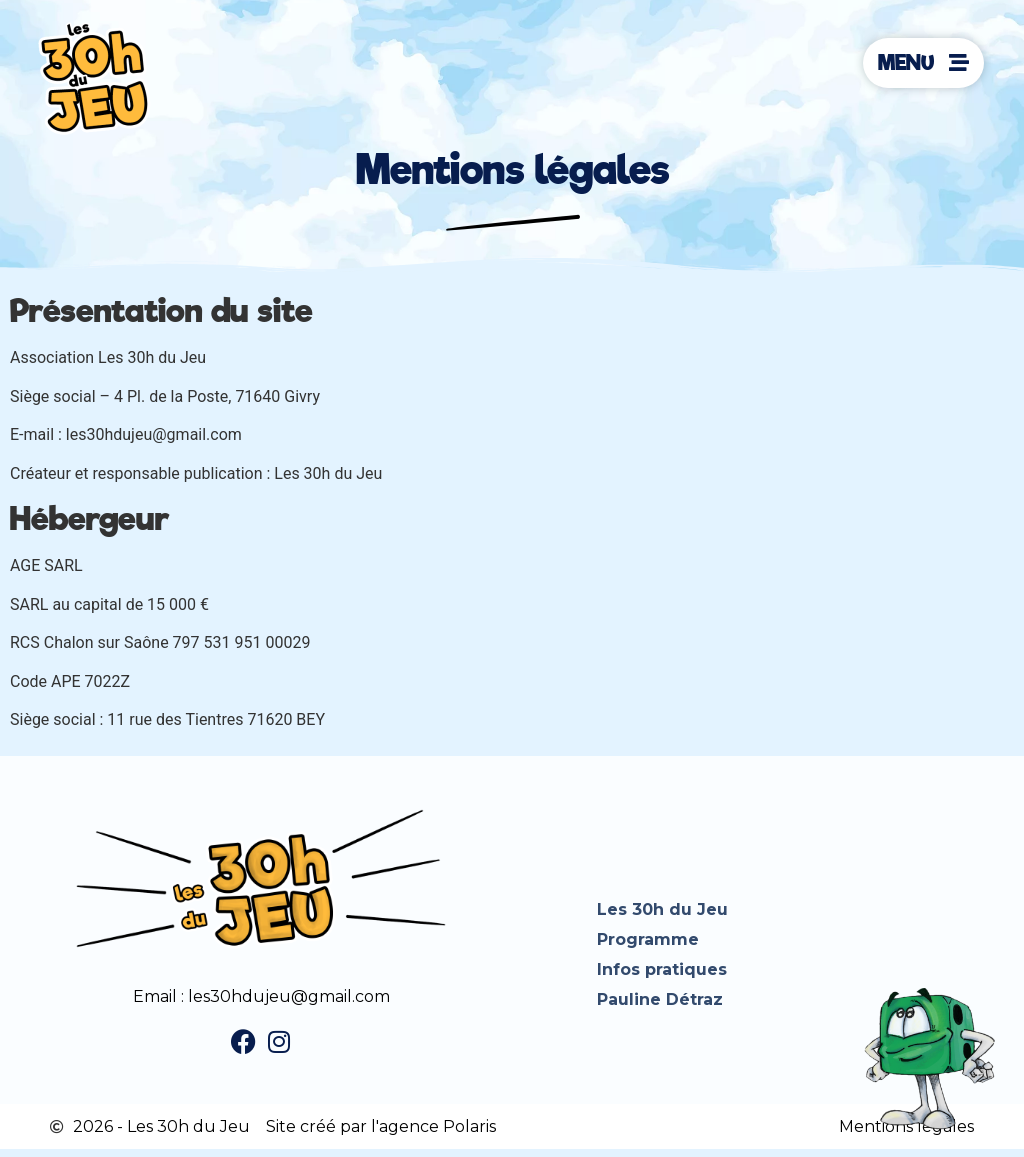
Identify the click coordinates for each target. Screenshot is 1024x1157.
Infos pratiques (662, 969)
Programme (648, 939)
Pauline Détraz (660, 999)
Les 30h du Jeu (662, 909)
